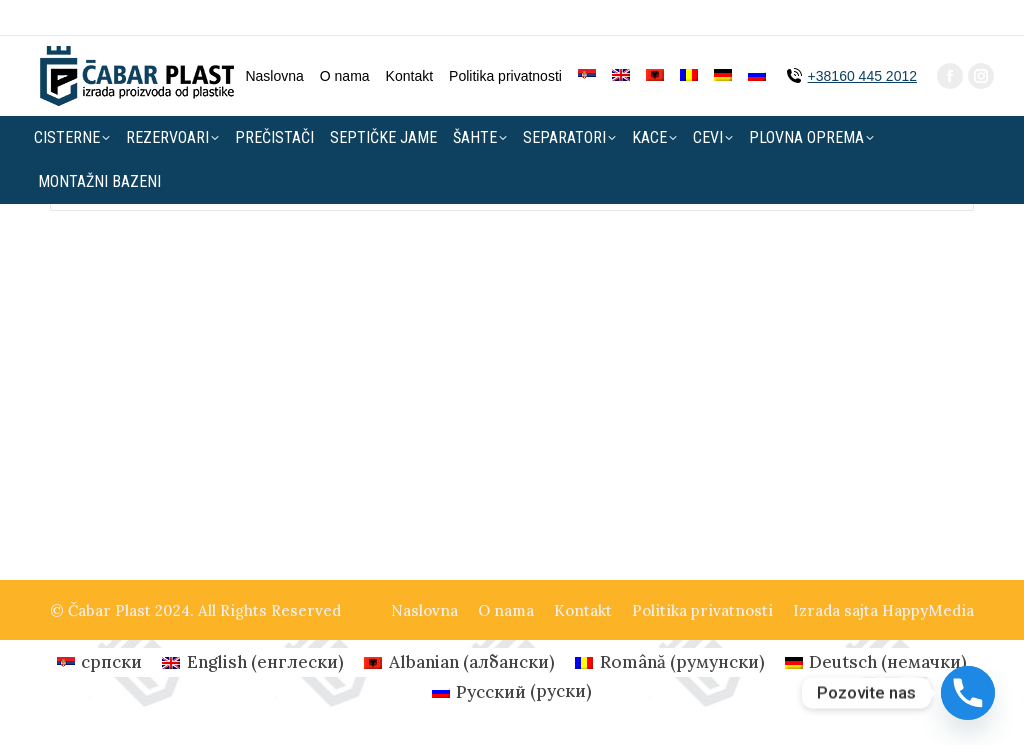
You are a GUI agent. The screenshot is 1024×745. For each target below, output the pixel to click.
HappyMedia (928, 610)
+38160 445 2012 (862, 40)
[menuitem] (587, 40)
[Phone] (968, 693)
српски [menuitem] (111, 662)
